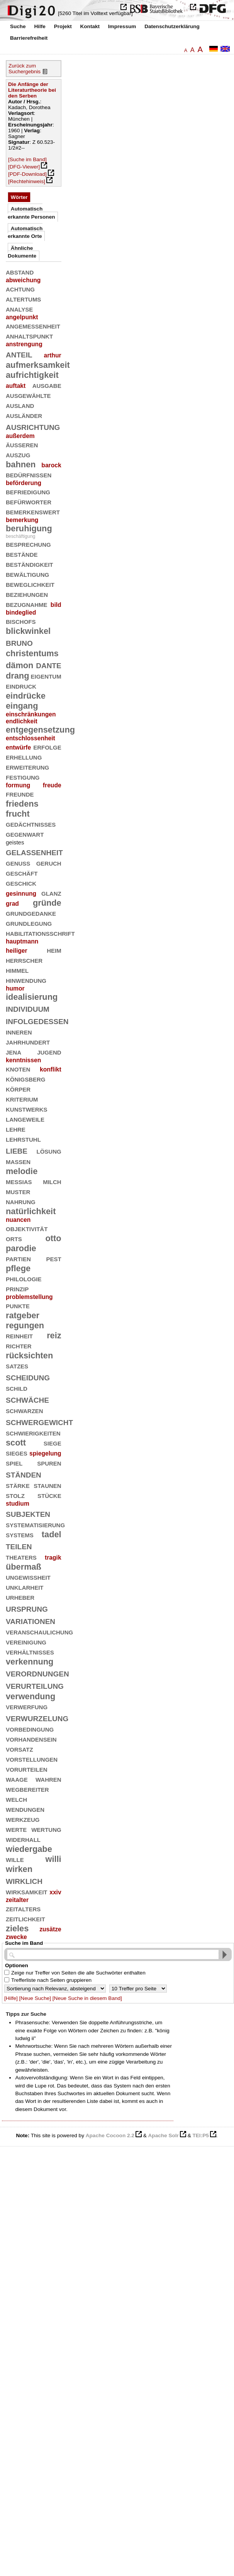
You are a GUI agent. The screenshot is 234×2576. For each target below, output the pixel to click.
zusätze (50, 1929)
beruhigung (29, 528)
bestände (22, 554)
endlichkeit (21, 721)
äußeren (22, 444)
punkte (18, 1305)
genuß (18, 863)
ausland (20, 405)
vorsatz (19, 1749)
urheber (20, 1597)
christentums (32, 653)
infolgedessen (37, 1020)
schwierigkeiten (33, 1432)
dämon (19, 665)
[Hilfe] (11, 1998)
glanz (51, 893)
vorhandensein (31, 1739)
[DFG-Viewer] (24, 167)
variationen (30, 1620)
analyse (19, 308)
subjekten (28, 1513)
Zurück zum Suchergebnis (24, 68)
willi (53, 1859)
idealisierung (32, 997)
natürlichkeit (31, 1211)
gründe (47, 903)
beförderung (23, 483)
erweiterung (27, 767)
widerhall (23, 1839)
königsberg (26, 1078)
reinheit (19, 1335)
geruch (48, 863)
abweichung (23, 280)
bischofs (21, 621)
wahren (48, 1779)
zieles (17, 1928)
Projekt (63, 26)
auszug (18, 454)
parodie (21, 1248)
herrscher (24, 960)
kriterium (22, 1099)
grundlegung (29, 923)
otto (53, 1238)
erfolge (47, 746)
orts (14, 1238)
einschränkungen (31, 714)
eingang (22, 706)
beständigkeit (29, 564)
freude (52, 785)
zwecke (16, 1937)
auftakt (15, 385)
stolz (15, 1495)
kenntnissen (23, 1060)
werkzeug (23, 1819)
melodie (21, 1171)
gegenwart (25, 834)
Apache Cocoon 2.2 (110, 2135)
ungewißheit (28, 1577)
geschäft (22, 873)
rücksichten (29, 1355)
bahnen (21, 464)
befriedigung (28, 491)
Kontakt (90, 26)
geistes (15, 842)
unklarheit (25, 1587)
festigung (23, 777)
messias (19, 1181)
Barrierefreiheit (28, 38)
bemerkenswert (33, 511)
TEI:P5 (200, 2135)
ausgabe (46, 385)
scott (16, 1442)
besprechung (28, 544)
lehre (15, 1129)
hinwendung (26, 980)
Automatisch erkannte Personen (31, 212)
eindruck (21, 686)
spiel (14, 1462)
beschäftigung (20, 536)
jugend (49, 1051)
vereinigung (26, 1641)
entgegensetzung (40, 730)
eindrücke (26, 696)
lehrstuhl (23, 1139)
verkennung (29, 1661)
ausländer (24, 415)
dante (48, 665)
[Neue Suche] (35, 1998)
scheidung (28, 1377)
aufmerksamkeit (38, 365)
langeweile (25, 1119)
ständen (23, 1474)
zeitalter (17, 1900)
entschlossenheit (30, 738)
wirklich (24, 1880)
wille (15, 1859)
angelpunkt (22, 317)
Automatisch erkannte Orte (25, 232)
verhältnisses (30, 1651)
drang (17, 676)
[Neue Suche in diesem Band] (87, 1998)
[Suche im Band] (27, 159)
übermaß (23, 1567)
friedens (22, 804)
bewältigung (27, 574)
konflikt (50, 1069)
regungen (25, 1325)
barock (51, 465)
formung (18, 785)
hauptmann (22, 941)
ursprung (27, 1608)
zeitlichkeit (25, 1918)
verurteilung (35, 1685)
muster (18, 1191)
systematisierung (35, 1524)
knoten (18, 1068)
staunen (47, 1485)
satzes (17, 1365)
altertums (23, 298)
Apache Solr (163, 2135)
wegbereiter (27, 1789)
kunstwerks (26, 1109)
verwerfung (26, 1706)
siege (52, 1442)
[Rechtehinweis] (26, 181)
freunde (20, 794)
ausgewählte (28, 395)
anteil (19, 354)
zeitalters (23, 1908)
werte (16, 1829)
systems (20, 1534)
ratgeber (22, 1315)
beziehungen (27, 594)
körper (18, 1088)
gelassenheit (34, 852)
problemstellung (29, 1297)
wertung (46, 1829)
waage (17, 1779)
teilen (19, 1546)
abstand (20, 271)
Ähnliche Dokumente (22, 252)
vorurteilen (26, 1769)
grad (12, 903)
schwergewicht (39, 1421)
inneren (19, 1031)
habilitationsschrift (40, 933)
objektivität (26, 1228)
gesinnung (21, 893)
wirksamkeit (26, 1891)
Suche (18, 26)
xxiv (55, 1892)
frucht (18, 814)
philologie (24, 1278)
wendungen (25, 1809)
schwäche (27, 1399)
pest (53, 1258)
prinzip (17, 1288)
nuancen (18, 1219)
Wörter (19, 197)
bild (56, 604)
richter (19, 1345)
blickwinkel (28, 631)
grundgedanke (31, 913)
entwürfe (18, 747)
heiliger (16, 950)
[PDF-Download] (27, 174)
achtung (20, 288)
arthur (52, 355)
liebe (16, 1150)
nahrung (21, 1201)
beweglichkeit (30, 584)
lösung (48, 1151)
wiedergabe (29, 1849)
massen (18, 1161)
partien (18, 1258)
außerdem (20, 436)
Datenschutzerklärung (172, 26)
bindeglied (21, 612)
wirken (19, 1869)
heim (54, 950)
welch (16, 1799)
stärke (18, 1485)
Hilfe (39, 26)
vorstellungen (32, 1759)
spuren (49, 1462)
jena (13, 1051)
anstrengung (24, 344)
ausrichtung (33, 426)
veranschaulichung (39, 1631)
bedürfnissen (28, 474)
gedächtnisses (31, 824)
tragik (53, 1557)
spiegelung (45, 1453)
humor (15, 988)
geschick (21, 883)
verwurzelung (37, 1718)
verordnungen (37, 1673)
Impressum (122, 26)
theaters (21, 1557)
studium (17, 1503)
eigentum (46, 676)
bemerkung (22, 520)
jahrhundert (28, 1041)
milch (52, 1181)
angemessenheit (33, 325)
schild (16, 1388)
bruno (19, 642)
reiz (54, 1335)
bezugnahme (26, 604)
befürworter (28, 501)
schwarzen (24, 1410)
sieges (16, 1452)
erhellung (24, 757)
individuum (27, 1008)
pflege (18, 1268)
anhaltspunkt (29, 335)
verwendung (30, 1696)
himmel (17, 970)
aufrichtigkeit (32, 375)
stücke (49, 1495)
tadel (51, 1534)
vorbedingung (30, 1729)
